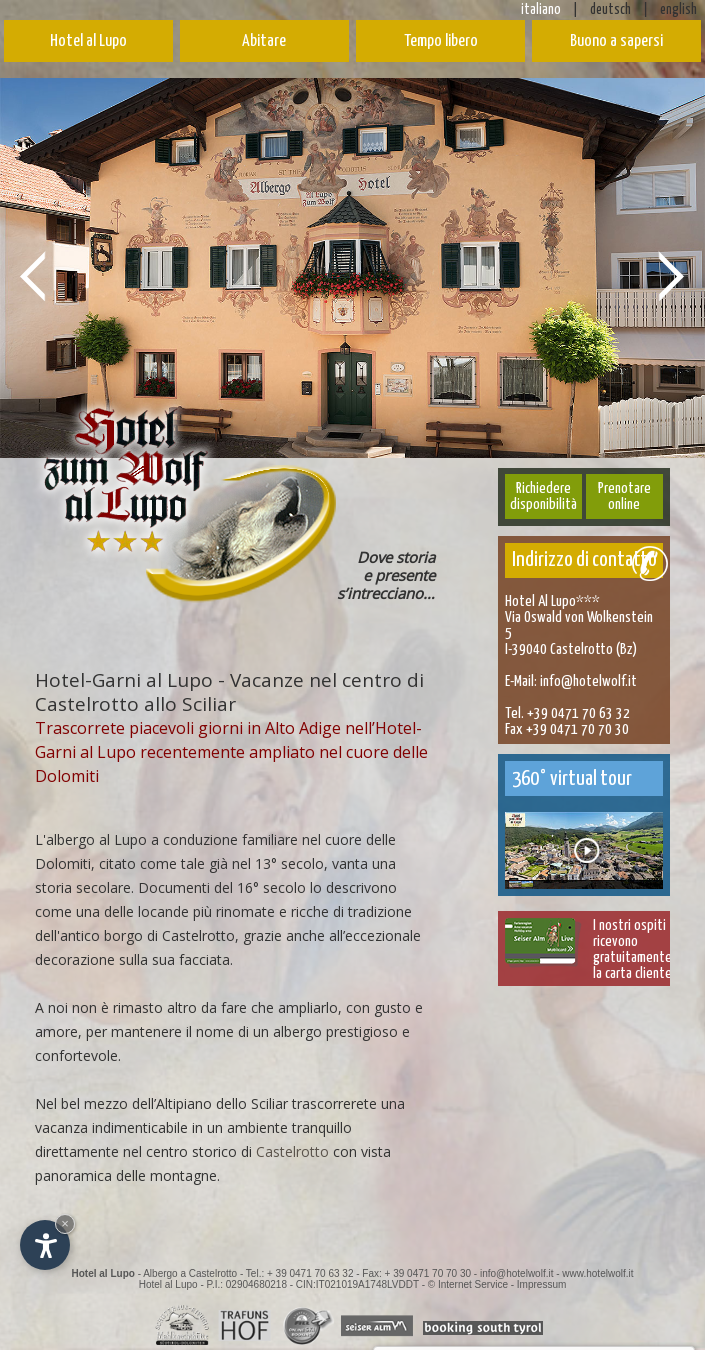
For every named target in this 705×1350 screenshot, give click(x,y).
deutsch (610, 10)
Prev (33, 275)
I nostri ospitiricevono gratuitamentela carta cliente (632, 949)
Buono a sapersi (616, 41)
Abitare (264, 41)
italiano (541, 10)
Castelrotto (292, 1151)
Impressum (541, 1284)
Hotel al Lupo (88, 41)
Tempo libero (441, 41)
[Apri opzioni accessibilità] (45, 1245)
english (678, 10)
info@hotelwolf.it (588, 681)
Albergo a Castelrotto (190, 1273)
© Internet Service (468, 1284)
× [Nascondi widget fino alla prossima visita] (65, 1223)
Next (672, 275)
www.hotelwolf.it (597, 1273)
